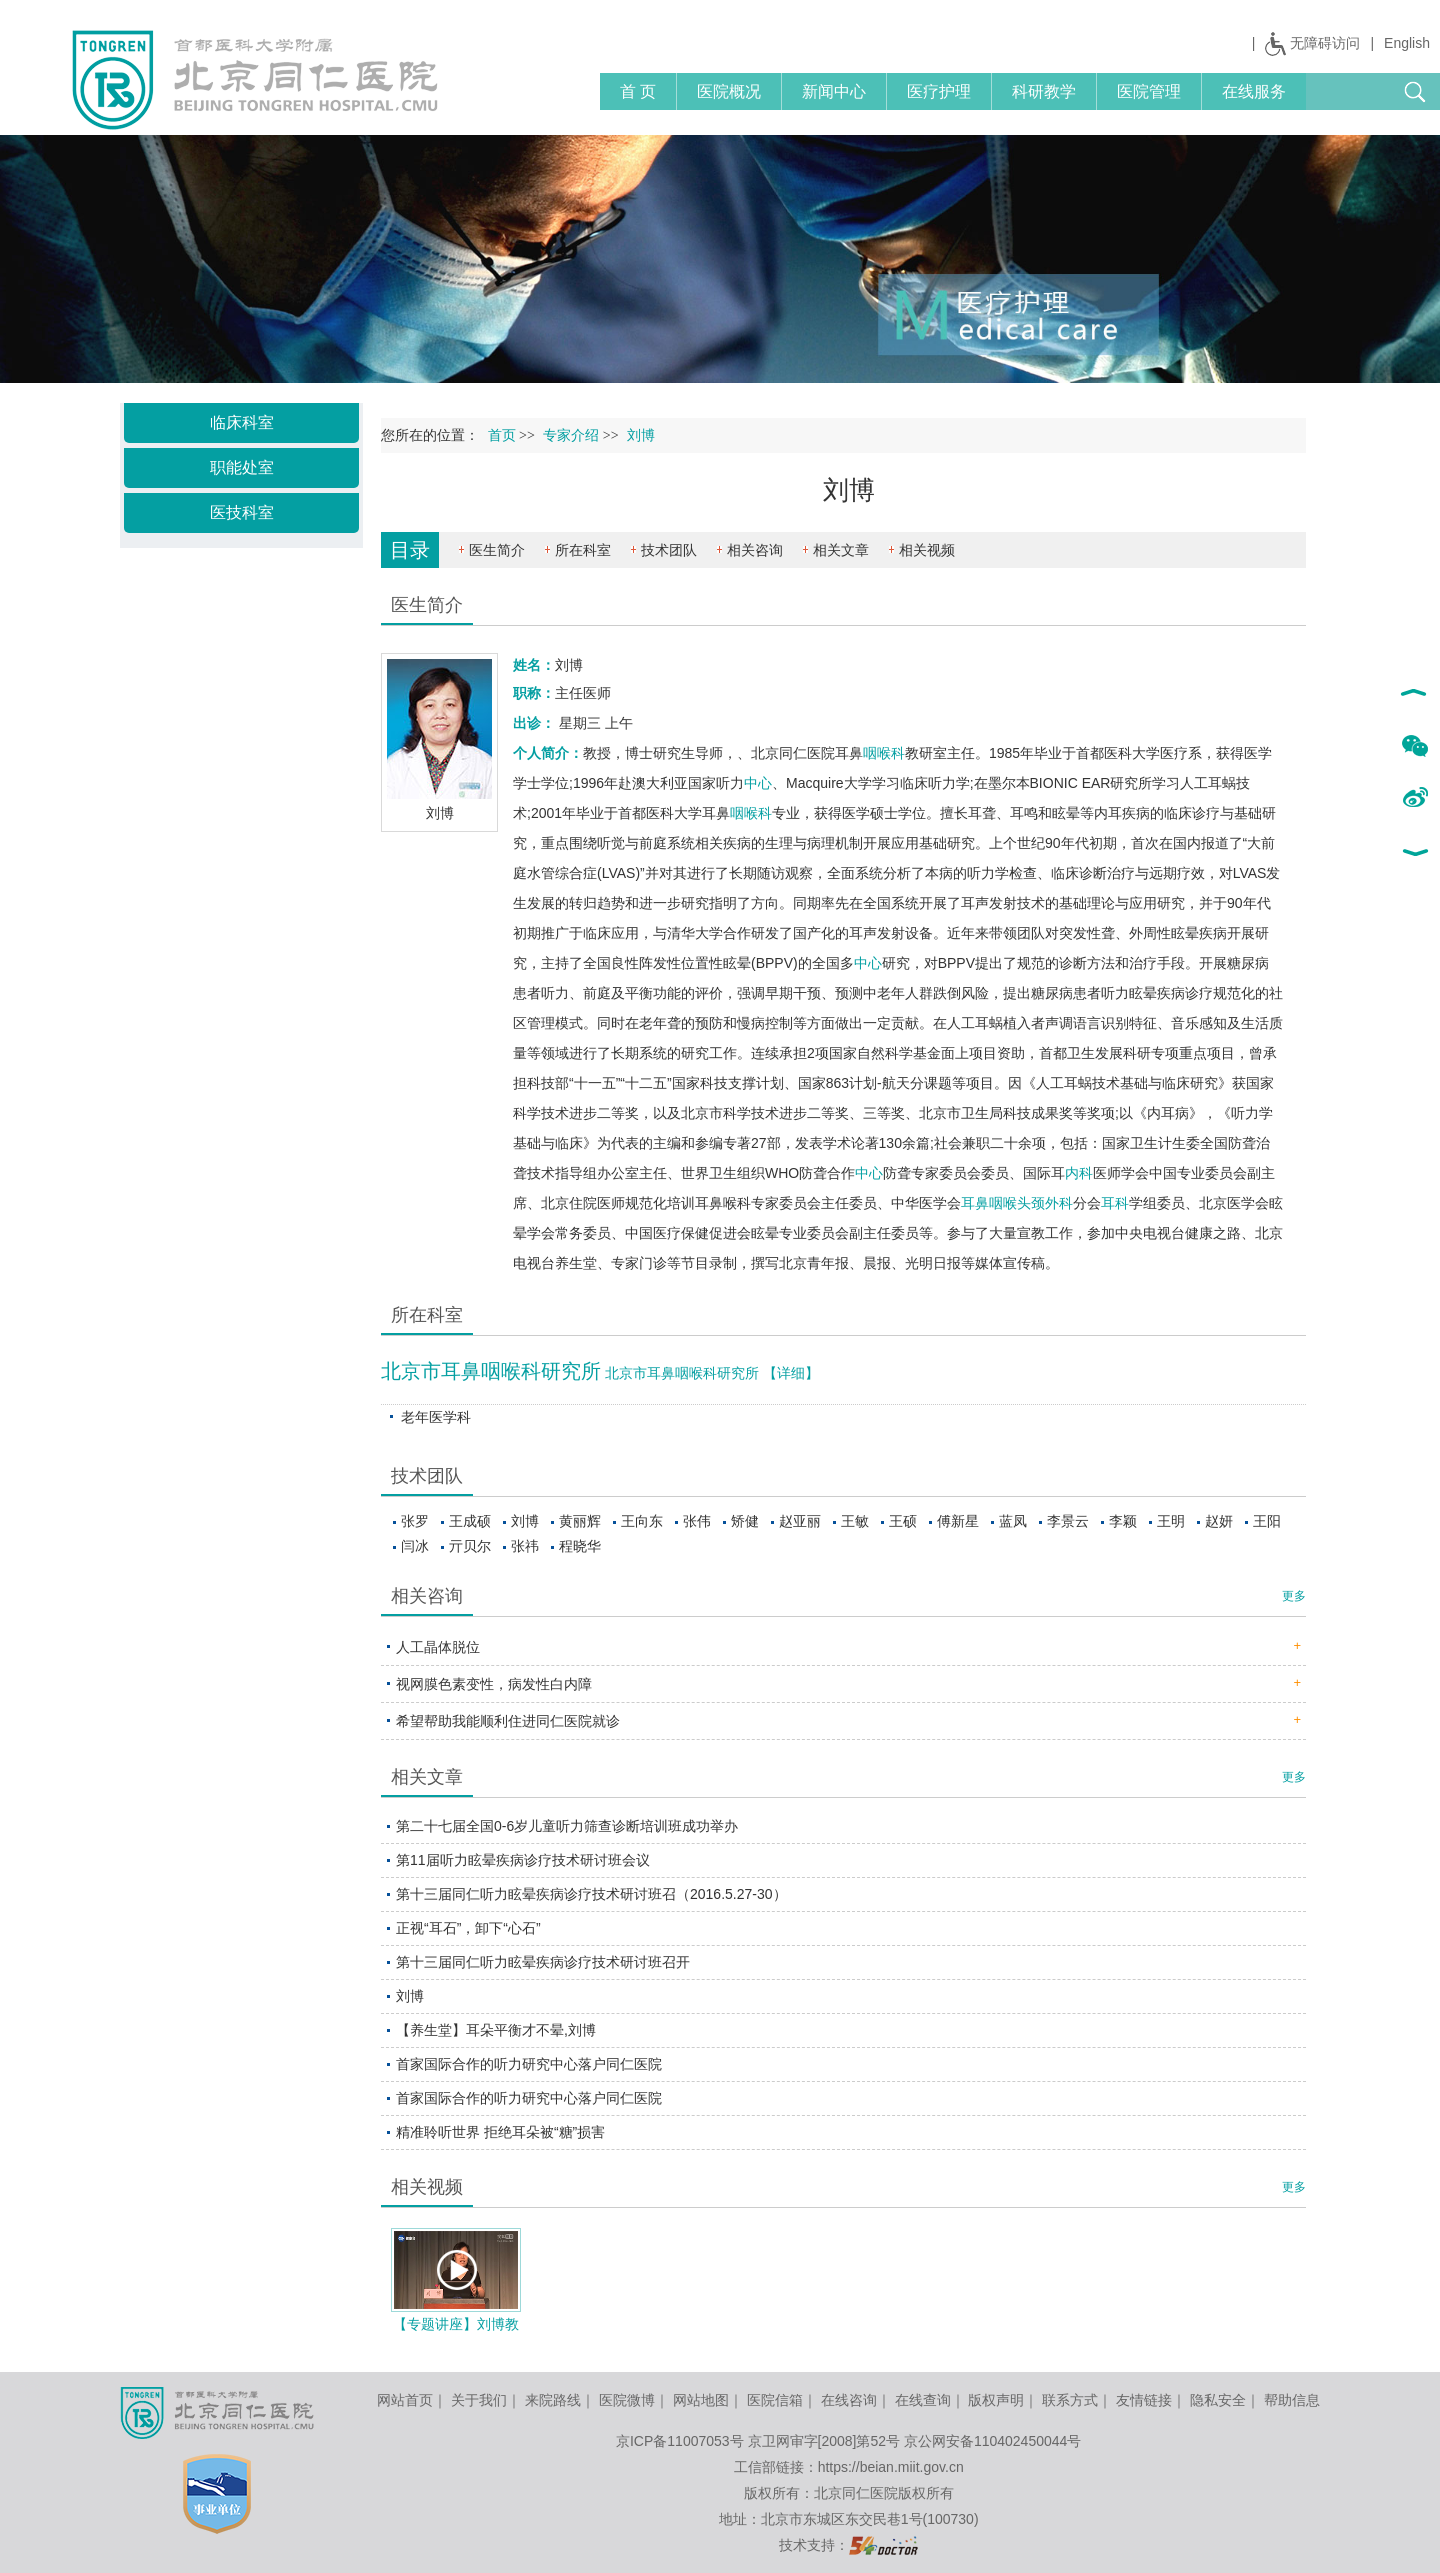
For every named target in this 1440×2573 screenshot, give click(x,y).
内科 (1079, 1173)
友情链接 (1144, 2400)
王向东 (642, 1521)
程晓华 (580, 1546)
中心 (758, 783)
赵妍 (1219, 1521)
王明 (1171, 1521)
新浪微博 (1414, 799)
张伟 (697, 1521)
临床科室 (242, 422)
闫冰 (415, 1546)
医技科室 (242, 512)
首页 (502, 435)
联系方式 (1070, 2400)
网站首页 (405, 2400)
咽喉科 (884, 753)
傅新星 (958, 1521)
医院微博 (627, 2400)
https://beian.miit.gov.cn (891, 2467)
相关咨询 (755, 550)
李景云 (1068, 1521)
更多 (1294, 1596)
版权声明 (996, 2400)
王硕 (903, 1521)
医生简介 (497, 550)
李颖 (1123, 1521)
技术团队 (669, 550)
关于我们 (479, 2400)
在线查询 (923, 2400)
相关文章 (841, 550)
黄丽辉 (580, 1521)
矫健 (745, 1521)
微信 (1414, 747)
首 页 (638, 91)
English (1407, 43)
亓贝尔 (470, 1546)
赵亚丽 (800, 1521)
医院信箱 (775, 2400)
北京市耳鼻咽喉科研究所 (491, 1371)
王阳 (1267, 1521)
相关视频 (927, 550)
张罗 (415, 1521)
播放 (457, 2270)
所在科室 (583, 550)
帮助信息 (1292, 2400)
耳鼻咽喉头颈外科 (1017, 1203)
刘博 (525, 1521)
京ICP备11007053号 (680, 2441)
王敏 (855, 1521)
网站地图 (701, 2400)
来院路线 (553, 2400)
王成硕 (470, 1521)
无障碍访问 (1325, 43)
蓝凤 (1013, 1521)
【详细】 (791, 1373)
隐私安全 (1218, 2400)
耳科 (1115, 1203)
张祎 (525, 1546)
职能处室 (242, 467)
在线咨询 (849, 2400)
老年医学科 (436, 1417)
